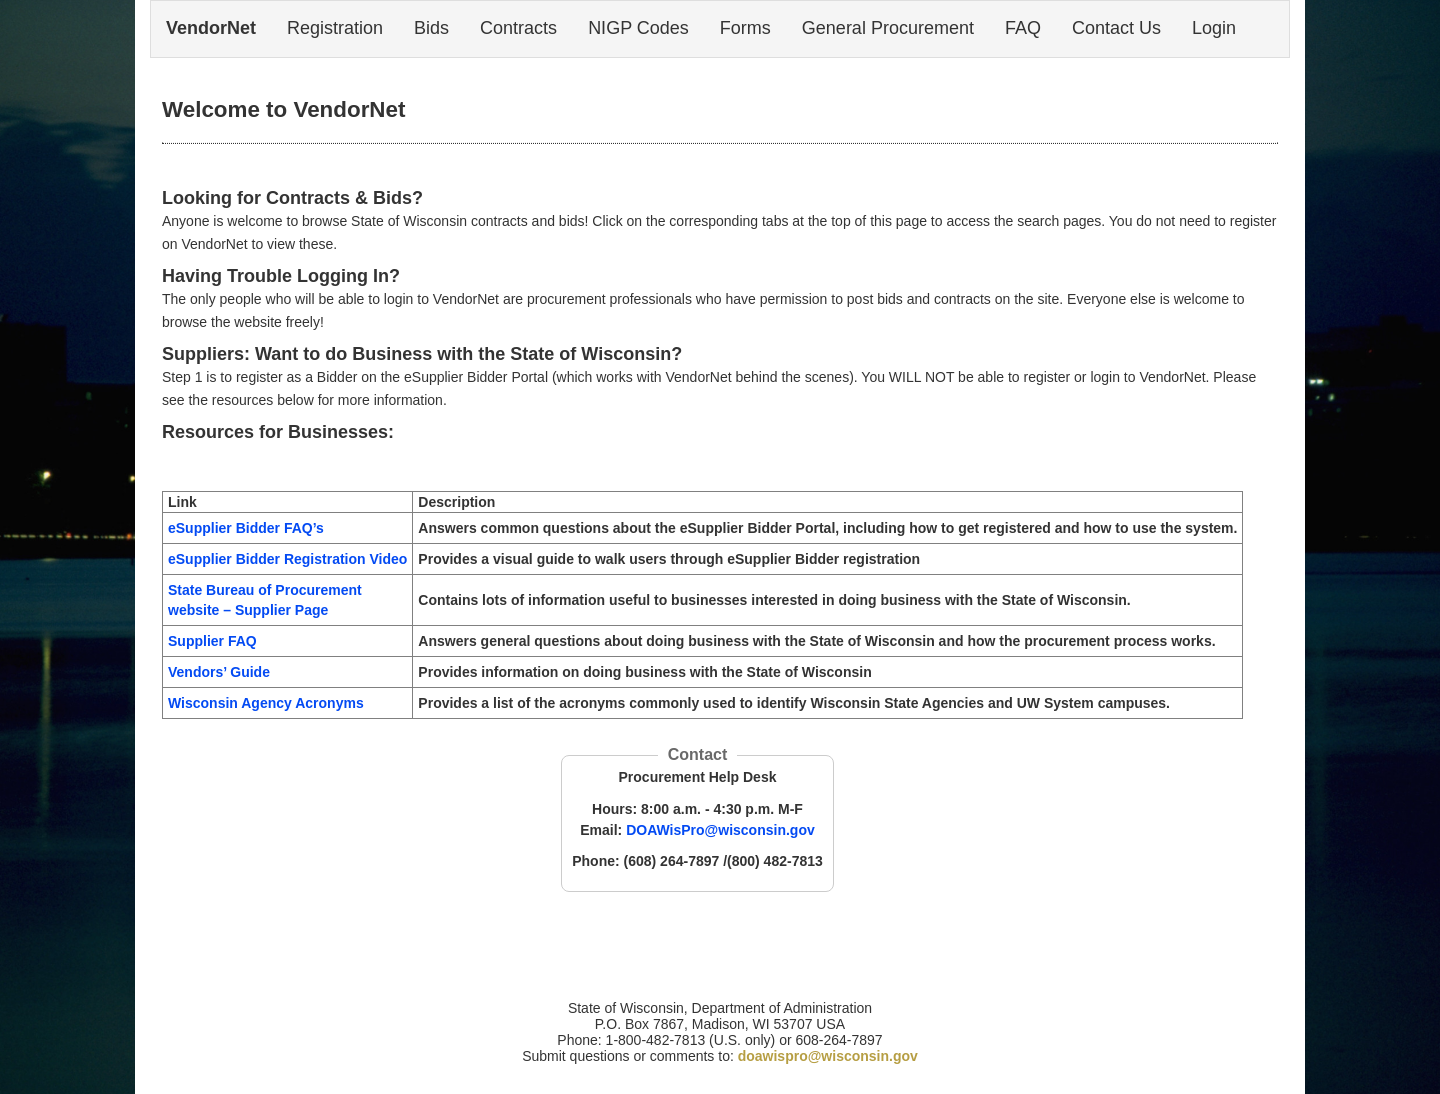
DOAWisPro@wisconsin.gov (720, 830)
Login (1214, 28)
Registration (335, 28)
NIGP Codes (638, 28)
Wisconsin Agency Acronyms (266, 703)
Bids (431, 28)
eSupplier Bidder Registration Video (287, 559)
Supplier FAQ (212, 641)
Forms (745, 28)
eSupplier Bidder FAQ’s (246, 528)
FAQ (1023, 28)
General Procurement (888, 28)
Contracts (518, 28)
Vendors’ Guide (219, 672)
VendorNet (211, 28)
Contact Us (1116, 28)
